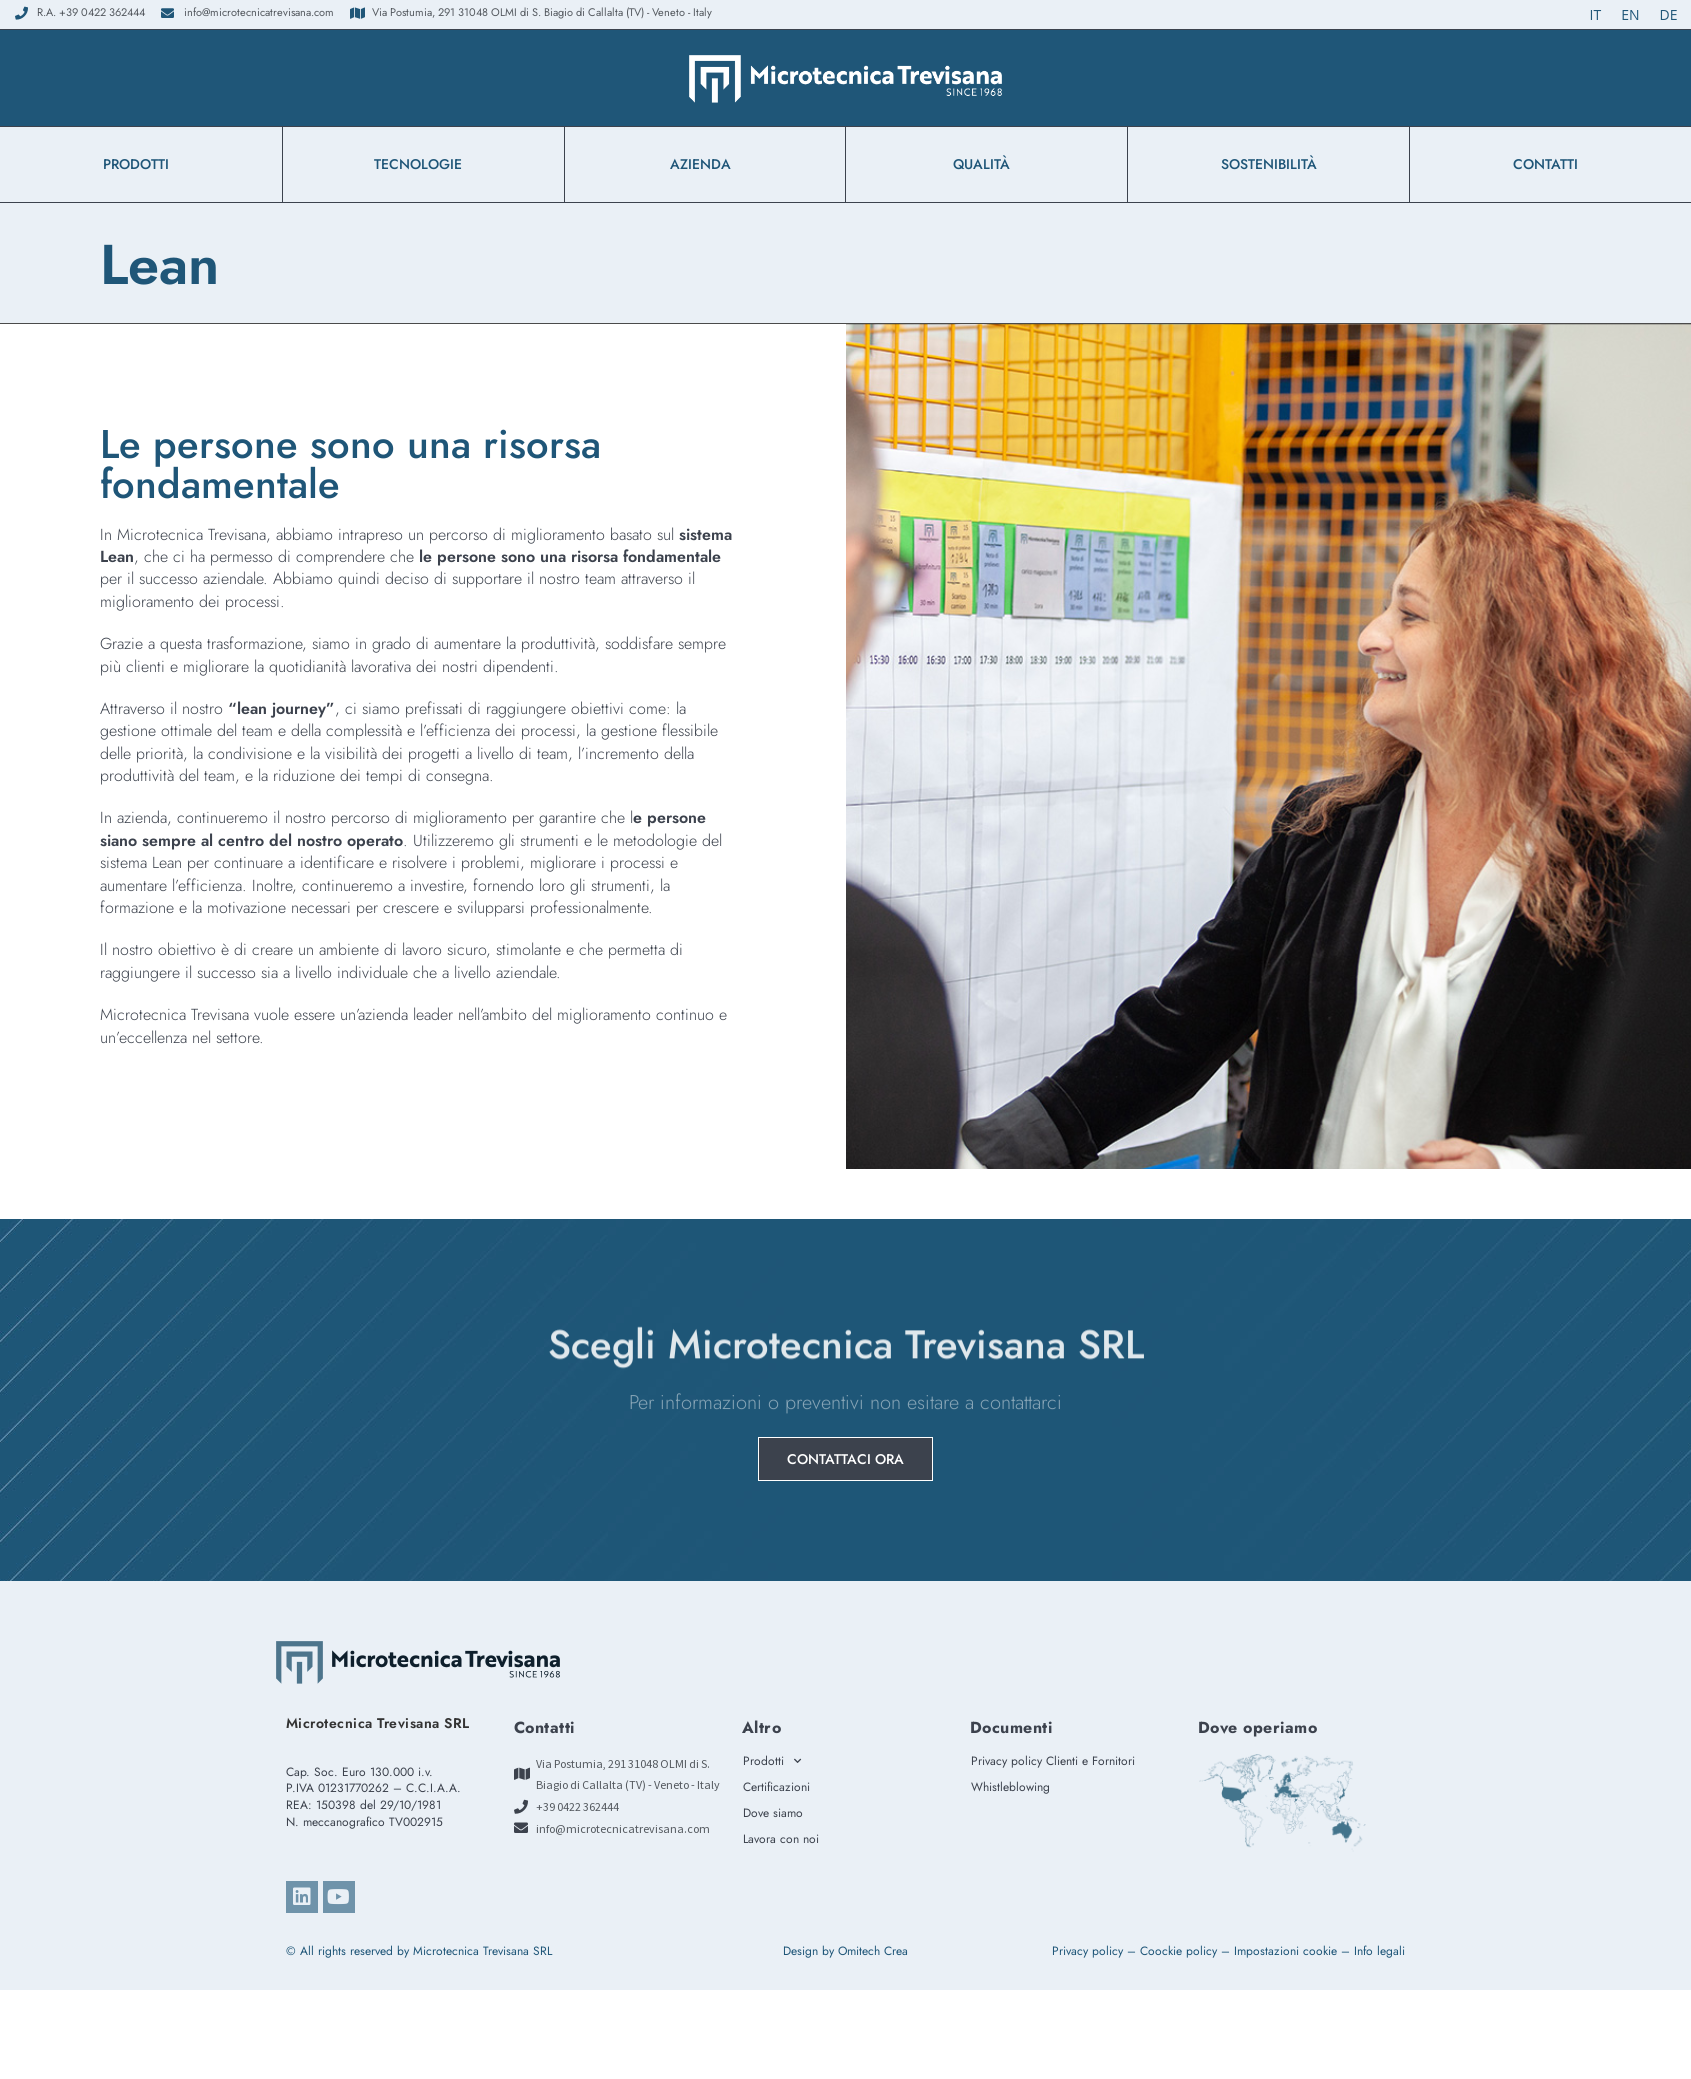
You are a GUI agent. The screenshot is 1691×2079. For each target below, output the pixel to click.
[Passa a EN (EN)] (1630, 15)
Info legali (1379, 1951)
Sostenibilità (1269, 164)
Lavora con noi (781, 1839)
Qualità (986, 164)
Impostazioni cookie (1285, 1951)
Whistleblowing (1015, 1787)
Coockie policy (1178, 1951)
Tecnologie (423, 164)
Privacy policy (1087, 1951)
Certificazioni (776, 1787)
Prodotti (141, 164)
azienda (705, 164)
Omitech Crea (873, 1951)
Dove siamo (773, 1813)
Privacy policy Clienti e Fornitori (1053, 1761)
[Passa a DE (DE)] (1669, 15)
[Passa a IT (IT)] (1596, 15)
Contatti (1550, 164)
